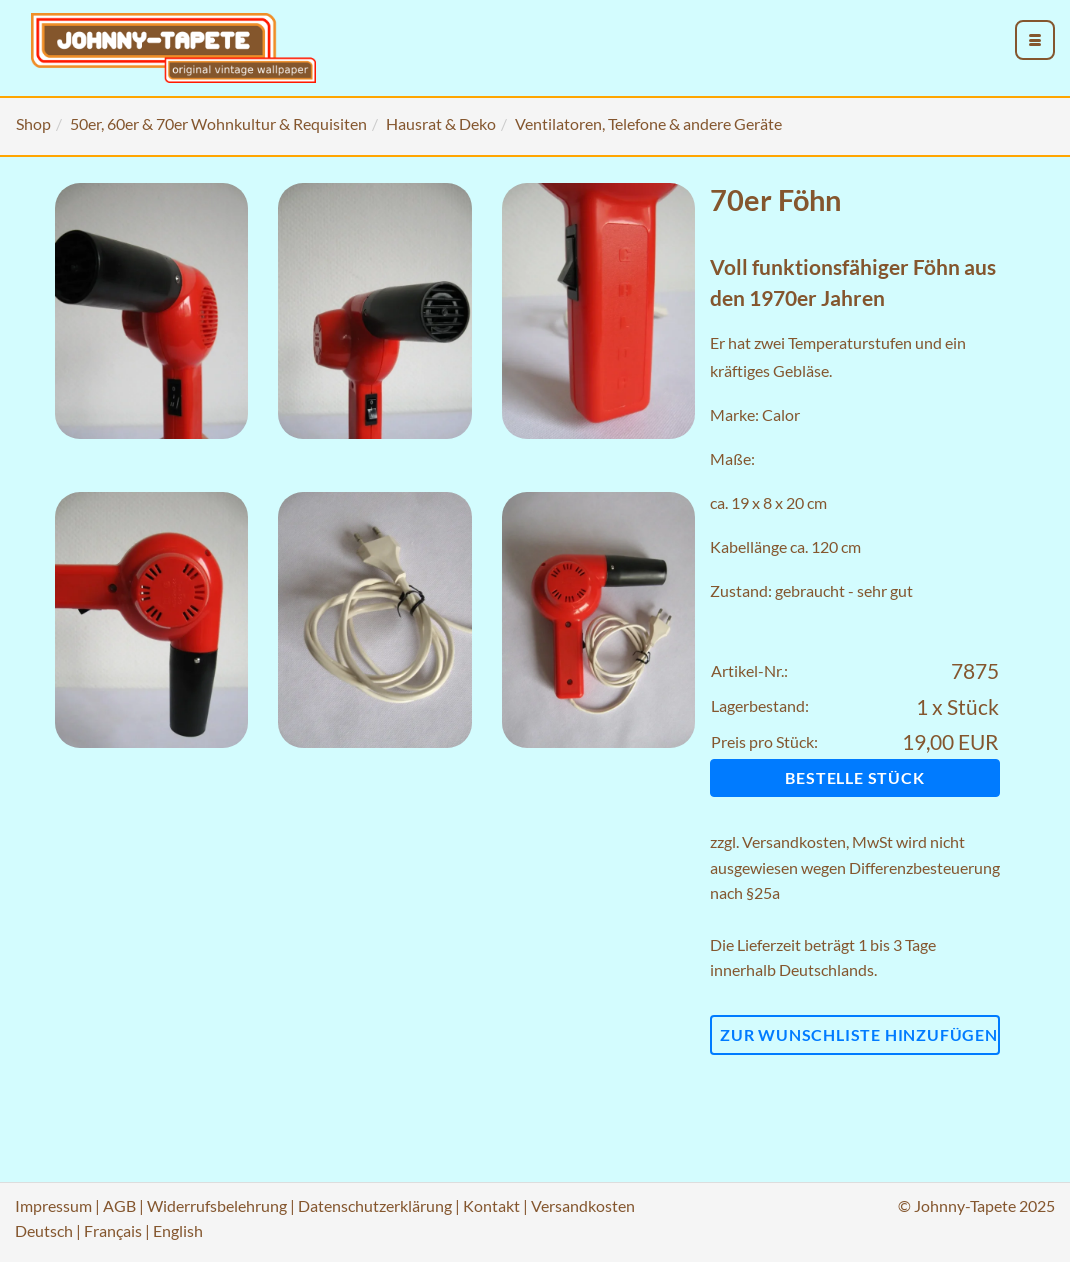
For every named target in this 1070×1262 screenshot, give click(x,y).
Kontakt (491, 1205)
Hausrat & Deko (441, 123)
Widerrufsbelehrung (217, 1205)
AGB (119, 1205)
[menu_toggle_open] (1035, 40)
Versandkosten (794, 841)
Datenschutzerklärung (375, 1205)
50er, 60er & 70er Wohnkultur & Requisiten (218, 123)
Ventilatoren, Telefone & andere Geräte (648, 123)
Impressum (53, 1205)
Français (113, 1230)
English (178, 1230)
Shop (33, 123)
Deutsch (44, 1230)
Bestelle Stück (854, 777)
